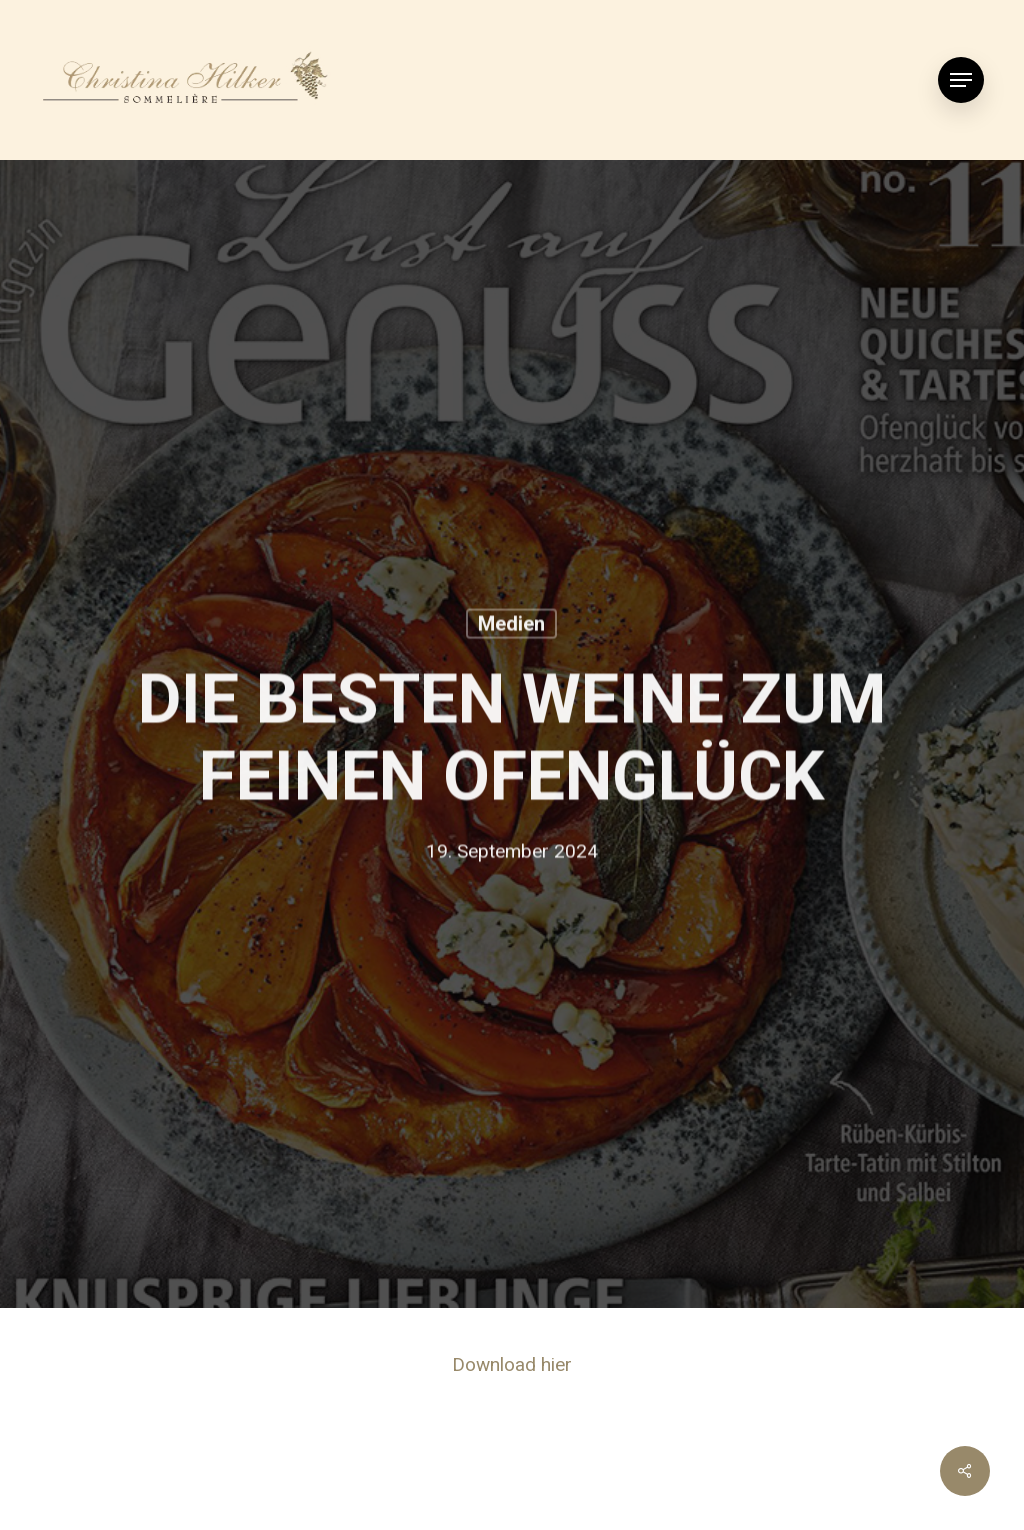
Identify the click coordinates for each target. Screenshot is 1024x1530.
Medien (511, 626)
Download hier (512, 1365)
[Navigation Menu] (961, 80)
